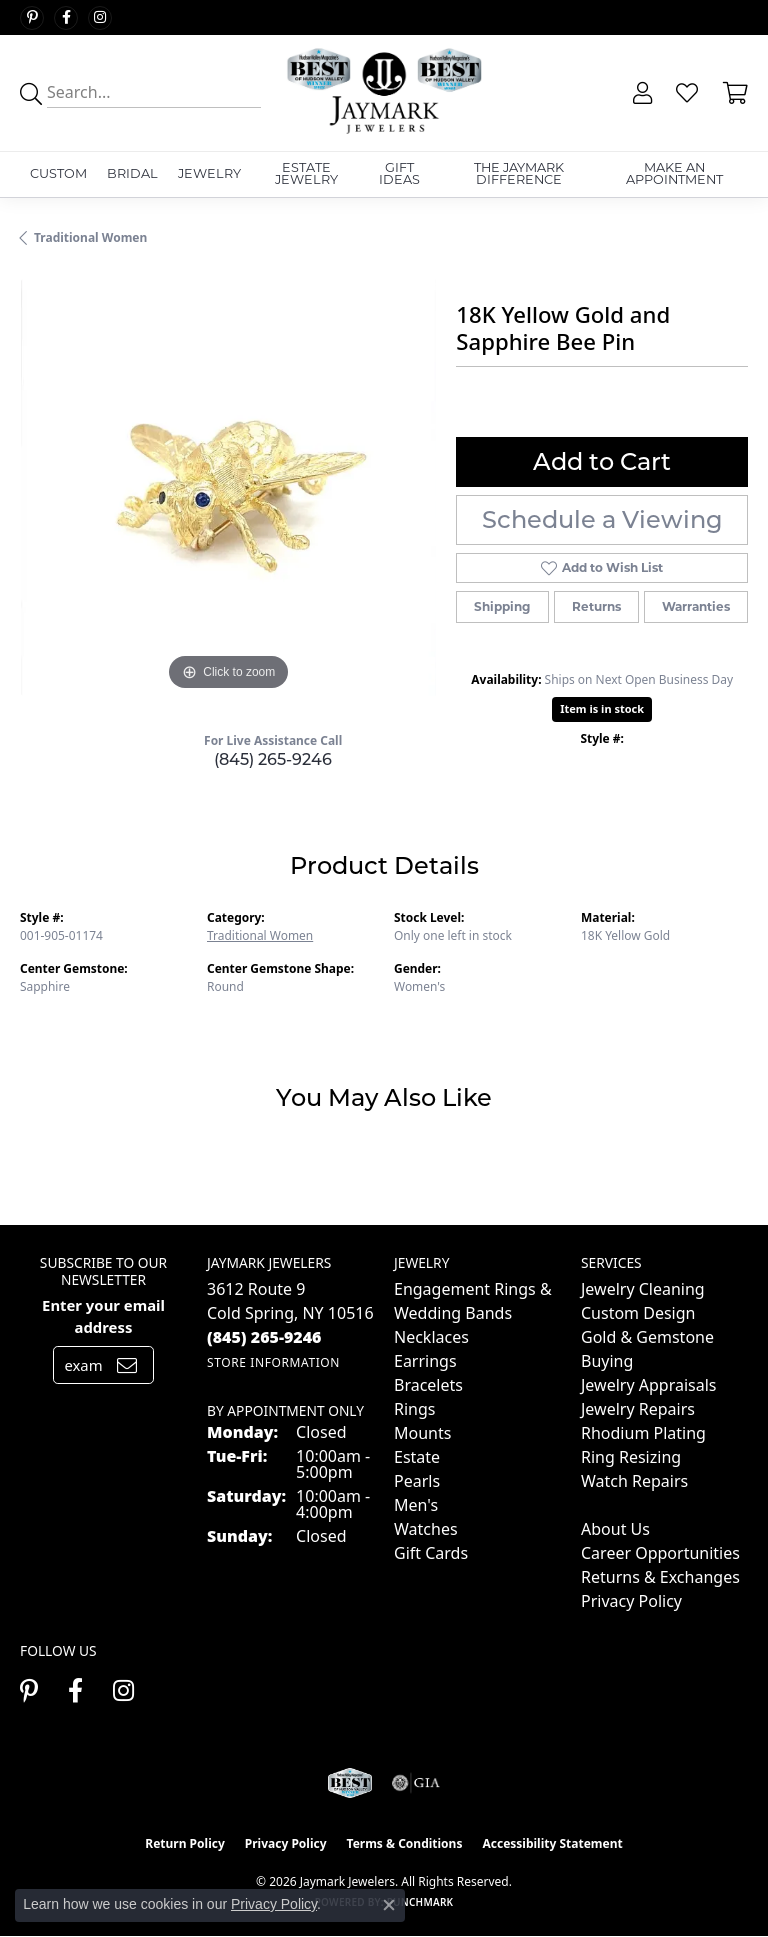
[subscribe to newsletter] (127, 1365)
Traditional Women (90, 237)
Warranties (696, 606)
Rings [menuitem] (414, 1409)
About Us (615, 1529)
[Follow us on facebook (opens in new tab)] (66, 18)
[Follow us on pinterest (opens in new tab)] (32, 18)
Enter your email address (103, 1316)
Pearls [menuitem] (417, 1481)
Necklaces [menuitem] (431, 1337)
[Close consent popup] (389, 1905)
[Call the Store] (264, 1337)
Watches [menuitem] (426, 1529)
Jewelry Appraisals (648, 1385)
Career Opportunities (660, 1553)
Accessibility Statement (552, 1843)
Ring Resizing (631, 1457)
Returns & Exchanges (660, 1577)
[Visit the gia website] (416, 1783)
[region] (228, 487)
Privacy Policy (631, 1601)
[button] (640, 93)
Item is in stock (602, 708)
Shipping (502, 606)
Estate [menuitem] (417, 1457)
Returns (596, 606)
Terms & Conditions (405, 1843)
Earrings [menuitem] (425, 1361)
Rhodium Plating (643, 1433)
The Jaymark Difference (519, 174)
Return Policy (185, 1843)
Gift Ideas (399, 174)
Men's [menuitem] (416, 1505)
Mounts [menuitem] (422, 1433)
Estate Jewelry (306, 174)
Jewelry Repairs (638, 1409)
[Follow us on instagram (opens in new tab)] (100, 18)
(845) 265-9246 (273, 759)
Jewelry (209, 173)
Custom (58, 173)
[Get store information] (273, 1362)
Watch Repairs (634, 1481)
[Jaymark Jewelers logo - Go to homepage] (383, 93)
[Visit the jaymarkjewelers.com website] (349, 1783)
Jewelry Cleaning (643, 1289)
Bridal (132, 173)
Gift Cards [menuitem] (431, 1553)
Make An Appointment (674, 174)
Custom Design (638, 1313)
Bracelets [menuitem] (428, 1385)
